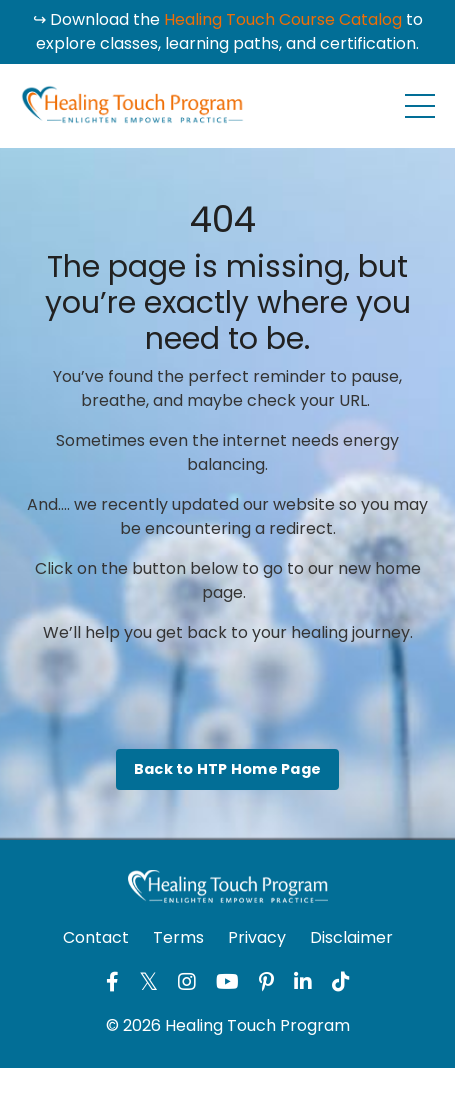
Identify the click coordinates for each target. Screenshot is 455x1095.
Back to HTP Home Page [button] (227, 769)
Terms (178, 937)
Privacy (257, 937)
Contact (96, 937)
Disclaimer (351, 937)
